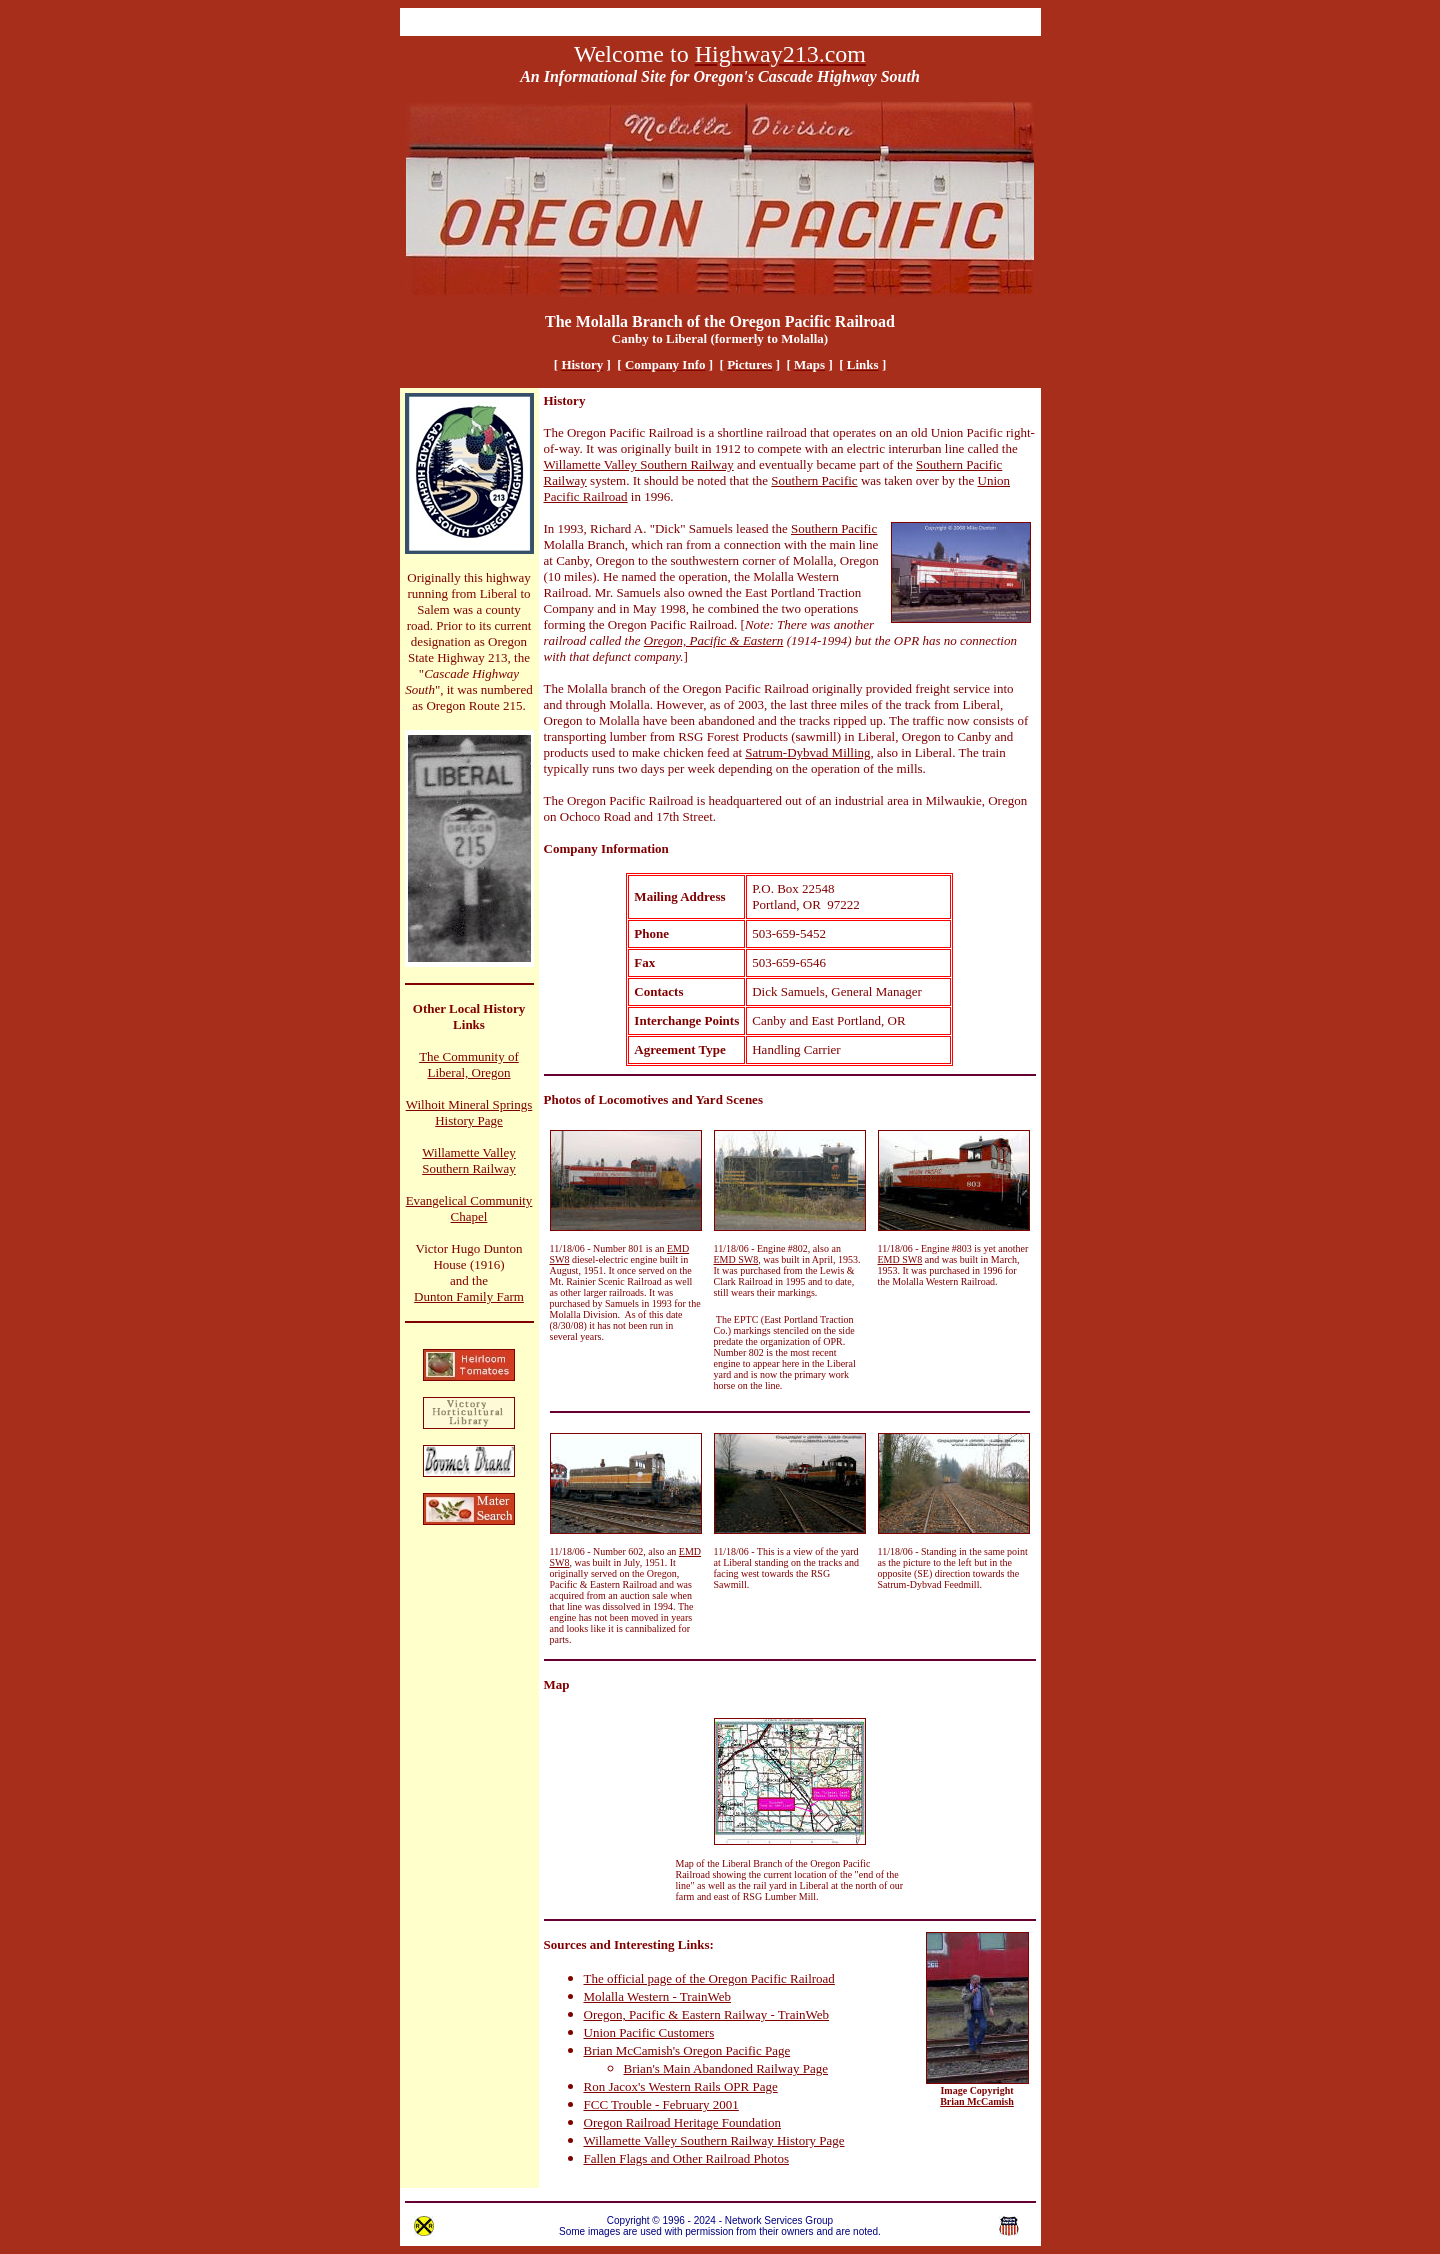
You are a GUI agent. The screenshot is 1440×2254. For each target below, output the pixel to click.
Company (571, 848)
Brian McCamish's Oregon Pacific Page (687, 2050)
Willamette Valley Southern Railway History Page (714, 2140)
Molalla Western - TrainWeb (658, 1996)
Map (557, 1684)
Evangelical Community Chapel (469, 1208)
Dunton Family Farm (469, 1296)
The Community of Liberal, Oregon (469, 1064)
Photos (563, 1099)
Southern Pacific (814, 480)
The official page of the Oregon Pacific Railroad (709, 1978)
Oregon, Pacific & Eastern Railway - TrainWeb (707, 2014)
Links (694, 1944)
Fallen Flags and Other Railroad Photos (686, 2158)
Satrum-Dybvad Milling (807, 752)
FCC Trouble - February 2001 (661, 2104)
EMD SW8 (736, 1259)
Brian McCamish (977, 2101)
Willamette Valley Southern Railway (469, 1160)
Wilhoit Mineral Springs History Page (469, 1112)
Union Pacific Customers (649, 2032)
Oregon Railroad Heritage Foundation (682, 2122)
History (565, 400)
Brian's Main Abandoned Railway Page (726, 2068)
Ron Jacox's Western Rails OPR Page (681, 2086)
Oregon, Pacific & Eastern (714, 640)
